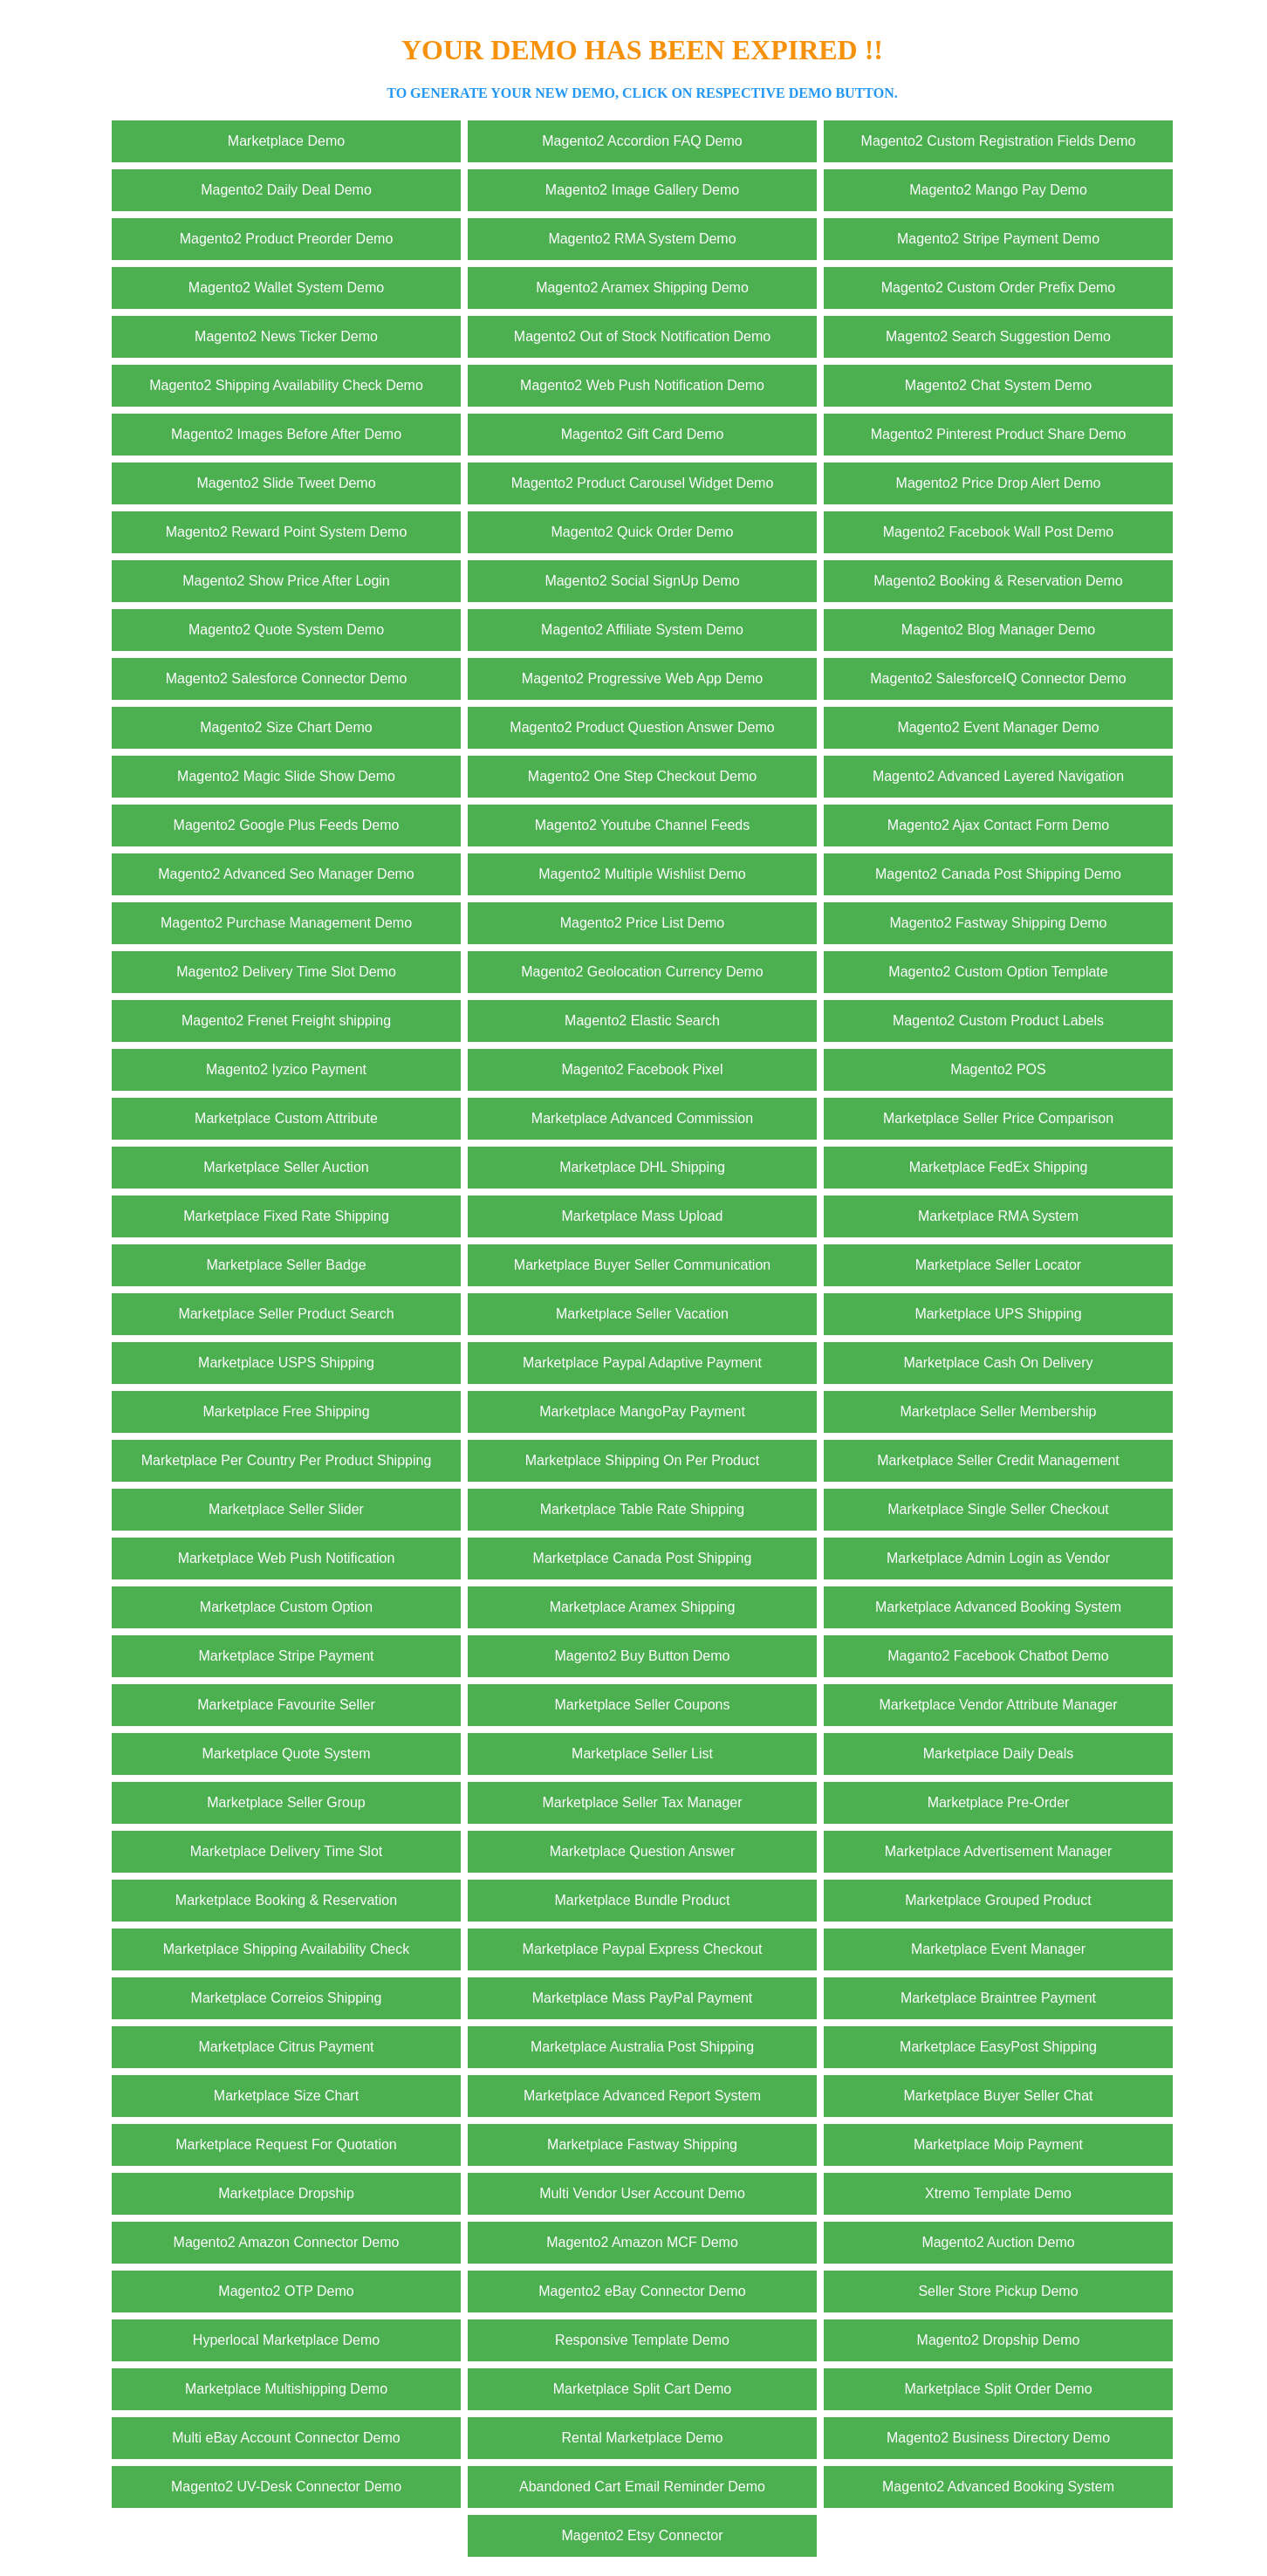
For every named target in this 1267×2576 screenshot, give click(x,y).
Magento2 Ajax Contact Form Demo (998, 825)
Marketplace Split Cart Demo (642, 2388)
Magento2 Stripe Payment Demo (998, 238)
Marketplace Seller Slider (286, 1509)
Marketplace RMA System (998, 1216)
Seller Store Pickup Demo (998, 2291)
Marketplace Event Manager (998, 1949)
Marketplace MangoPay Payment (642, 1411)
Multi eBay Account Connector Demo (286, 2437)
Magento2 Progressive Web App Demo (642, 678)
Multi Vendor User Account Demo (642, 2193)
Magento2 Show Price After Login (285, 580)
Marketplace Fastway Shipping (642, 2144)
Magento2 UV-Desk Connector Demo (286, 2486)
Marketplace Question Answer (643, 1851)
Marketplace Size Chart (286, 2095)
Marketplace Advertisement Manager (999, 1851)
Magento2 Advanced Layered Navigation (998, 776)
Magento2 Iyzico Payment (286, 1069)
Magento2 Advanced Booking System (998, 2486)
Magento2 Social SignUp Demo (641, 580)
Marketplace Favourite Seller (286, 1704)
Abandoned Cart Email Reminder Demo (642, 2486)
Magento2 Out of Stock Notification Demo (642, 336)
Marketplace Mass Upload (642, 1216)
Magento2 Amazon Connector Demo (287, 2242)
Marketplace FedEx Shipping (998, 1167)
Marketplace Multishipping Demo (286, 2388)
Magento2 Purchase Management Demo (286, 922)
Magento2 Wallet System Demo (286, 287)
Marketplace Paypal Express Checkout (643, 1949)
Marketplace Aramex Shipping (643, 1607)
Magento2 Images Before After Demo (286, 434)
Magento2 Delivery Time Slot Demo (286, 971)
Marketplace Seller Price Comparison (998, 1118)
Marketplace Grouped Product (998, 1900)
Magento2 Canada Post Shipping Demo (998, 874)
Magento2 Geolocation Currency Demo (642, 971)
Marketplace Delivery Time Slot (286, 1851)
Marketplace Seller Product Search (286, 1313)
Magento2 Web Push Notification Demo (642, 385)
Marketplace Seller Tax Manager (642, 1802)
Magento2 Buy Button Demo (641, 1655)
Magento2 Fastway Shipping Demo (997, 922)
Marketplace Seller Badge (286, 1264)
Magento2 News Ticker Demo (286, 336)
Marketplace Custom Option (286, 1607)
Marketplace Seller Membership (999, 1411)
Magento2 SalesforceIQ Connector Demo (998, 678)
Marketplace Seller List (642, 1753)
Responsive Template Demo (642, 2340)
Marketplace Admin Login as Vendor (998, 1558)
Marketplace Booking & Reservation (286, 1900)
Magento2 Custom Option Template (997, 971)
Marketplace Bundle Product (642, 1900)
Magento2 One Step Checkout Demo (642, 776)
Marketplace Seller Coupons (642, 1704)
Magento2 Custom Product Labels (998, 1020)
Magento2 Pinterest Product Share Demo (999, 434)
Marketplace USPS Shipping (286, 1362)
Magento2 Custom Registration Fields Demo (998, 141)
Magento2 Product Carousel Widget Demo (642, 483)
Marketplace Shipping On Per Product (642, 1460)
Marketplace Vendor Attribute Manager (998, 1704)
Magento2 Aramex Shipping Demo (642, 287)
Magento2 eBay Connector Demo (641, 2291)
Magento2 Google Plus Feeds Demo (287, 825)
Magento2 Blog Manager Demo (998, 629)
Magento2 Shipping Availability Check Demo (286, 385)
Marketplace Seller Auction (285, 1167)
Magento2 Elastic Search (642, 1020)
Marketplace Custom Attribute (286, 1118)
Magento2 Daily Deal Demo (286, 189)
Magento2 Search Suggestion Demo (998, 336)
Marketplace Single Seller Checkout (997, 1509)
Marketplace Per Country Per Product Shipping (286, 1460)
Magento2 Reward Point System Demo (286, 531)
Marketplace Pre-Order (999, 1802)
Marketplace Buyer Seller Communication (642, 1264)
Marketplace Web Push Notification (286, 1558)
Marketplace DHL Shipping (642, 1167)
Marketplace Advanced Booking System (998, 1607)
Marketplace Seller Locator (998, 1264)
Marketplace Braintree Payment (998, 1997)
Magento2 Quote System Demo (286, 629)
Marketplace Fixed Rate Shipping (286, 1216)
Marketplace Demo (286, 141)
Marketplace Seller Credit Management (998, 1460)
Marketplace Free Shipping (285, 1411)
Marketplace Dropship (286, 2193)
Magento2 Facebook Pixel (642, 1069)
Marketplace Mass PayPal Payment (642, 1997)
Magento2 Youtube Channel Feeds (642, 825)
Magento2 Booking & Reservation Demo (998, 580)
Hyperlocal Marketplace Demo (286, 2340)
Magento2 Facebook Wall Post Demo (998, 531)
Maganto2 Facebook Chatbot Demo (997, 1655)
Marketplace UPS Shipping (997, 1313)
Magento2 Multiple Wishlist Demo (641, 874)
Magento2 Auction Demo (997, 2242)
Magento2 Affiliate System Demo (642, 629)
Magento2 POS (997, 1069)
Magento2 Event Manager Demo (998, 727)
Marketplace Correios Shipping (286, 1997)
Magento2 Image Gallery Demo (642, 189)
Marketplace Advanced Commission (642, 1118)
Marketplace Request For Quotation (285, 2144)
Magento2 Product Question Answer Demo (642, 727)
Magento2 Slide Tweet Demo (285, 483)
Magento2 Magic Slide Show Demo (286, 776)
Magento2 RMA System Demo (642, 238)
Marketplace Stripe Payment (286, 1655)
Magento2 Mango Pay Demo (998, 189)
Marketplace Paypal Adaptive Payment (642, 1362)
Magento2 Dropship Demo (998, 2340)
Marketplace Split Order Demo (998, 2388)
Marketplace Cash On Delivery (998, 1362)
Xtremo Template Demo (998, 2193)
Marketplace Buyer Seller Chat (998, 2095)
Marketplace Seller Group (286, 1802)
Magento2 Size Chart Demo (286, 727)
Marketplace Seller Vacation (642, 1313)
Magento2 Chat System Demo (998, 385)
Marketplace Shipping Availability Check (286, 1949)
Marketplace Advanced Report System (642, 2095)
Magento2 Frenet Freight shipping (286, 1020)
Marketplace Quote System (286, 1753)
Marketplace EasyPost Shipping (998, 2046)
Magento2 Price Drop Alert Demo (998, 483)
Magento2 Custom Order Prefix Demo (998, 287)
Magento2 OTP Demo (285, 2291)
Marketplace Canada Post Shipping (642, 1558)
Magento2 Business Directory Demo (998, 2437)
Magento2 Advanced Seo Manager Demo (286, 874)
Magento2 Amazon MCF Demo (642, 2242)
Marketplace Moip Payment (998, 2144)
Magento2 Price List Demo (642, 922)
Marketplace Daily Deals (998, 1753)
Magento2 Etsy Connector (642, 2535)
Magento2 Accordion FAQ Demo (642, 141)
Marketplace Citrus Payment (286, 2046)
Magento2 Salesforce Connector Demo (286, 678)
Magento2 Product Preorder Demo (287, 238)
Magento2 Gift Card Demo (642, 434)
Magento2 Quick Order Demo (642, 531)
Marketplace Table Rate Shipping (642, 1509)
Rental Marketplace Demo (642, 2437)
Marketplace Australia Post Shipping (642, 2046)
